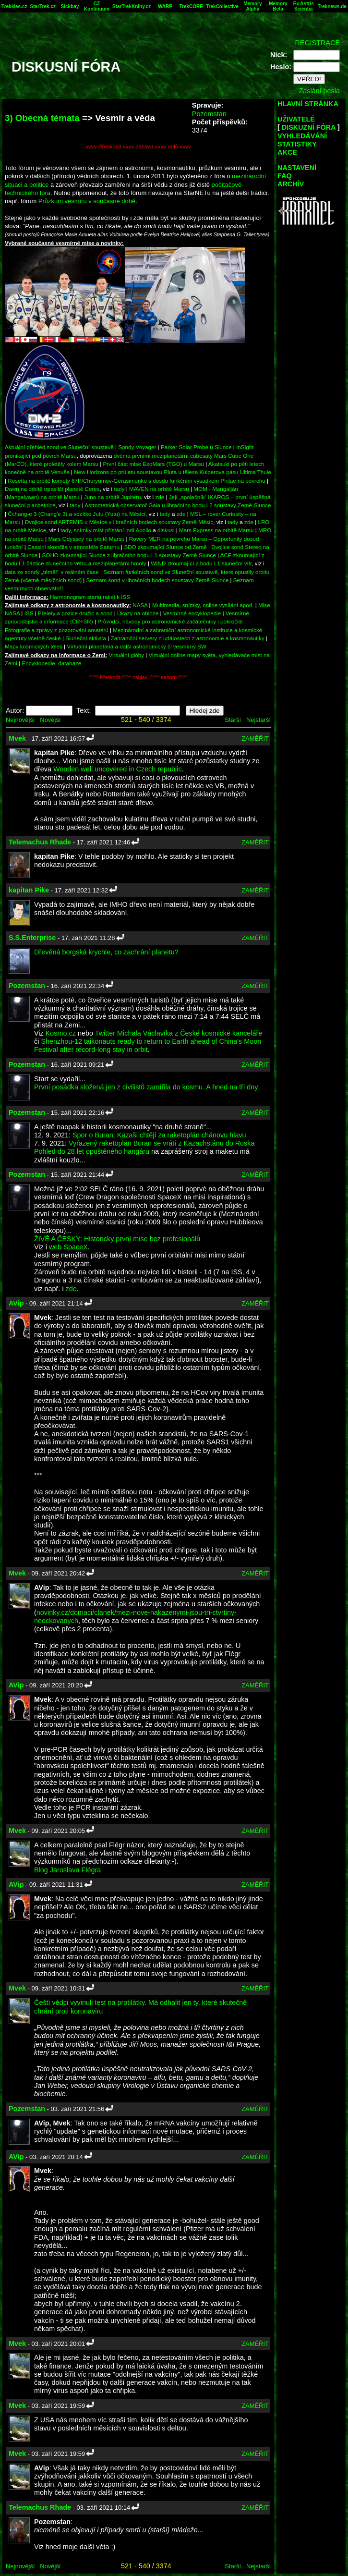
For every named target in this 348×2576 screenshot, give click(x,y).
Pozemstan (209, 114)
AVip (16, 1303)
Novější (50, 719)
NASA (139, 605)
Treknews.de (332, 6)
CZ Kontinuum (96, 6)
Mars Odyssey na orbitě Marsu (86, 539)
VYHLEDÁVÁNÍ (302, 136)
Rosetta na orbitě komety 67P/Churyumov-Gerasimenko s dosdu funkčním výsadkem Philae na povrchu (136, 480)
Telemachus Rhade (40, 842)
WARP (165, 6)
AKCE (287, 152)
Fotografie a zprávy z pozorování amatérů (56, 630)
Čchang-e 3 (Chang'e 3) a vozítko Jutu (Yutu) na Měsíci (76, 514)
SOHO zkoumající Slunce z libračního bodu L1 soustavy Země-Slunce (129, 555)
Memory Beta (278, 6)
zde (159, 497)
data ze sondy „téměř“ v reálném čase (52, 572)
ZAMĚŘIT (255, 738)
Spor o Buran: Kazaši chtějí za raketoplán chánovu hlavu (159, 1135)
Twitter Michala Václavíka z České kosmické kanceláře (179, 1033)
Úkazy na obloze (137, 613)
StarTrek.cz (43, 6)
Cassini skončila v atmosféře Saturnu (73, 547)
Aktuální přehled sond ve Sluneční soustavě (59, 447)
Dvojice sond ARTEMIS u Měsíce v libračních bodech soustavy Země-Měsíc (119, 522)
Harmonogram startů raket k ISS (90, 597)
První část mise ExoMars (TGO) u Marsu (153, 464)
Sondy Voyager (137, 447)
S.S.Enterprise (32, 937)
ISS (29, 613)
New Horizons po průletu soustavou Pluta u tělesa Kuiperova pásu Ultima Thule (172, 472)
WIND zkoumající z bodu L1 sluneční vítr (201, 563)
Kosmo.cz (61, 1033)
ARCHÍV (290, 184)
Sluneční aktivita (85, 638)
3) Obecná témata (42, 118)
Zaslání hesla (319, 91)
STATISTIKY (297, 144)
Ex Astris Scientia (303, 6)
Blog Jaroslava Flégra (67, 1870)
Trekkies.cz (14, 6)
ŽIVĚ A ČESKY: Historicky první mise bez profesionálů (117, 1239)
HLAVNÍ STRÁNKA (307, 104)
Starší (233, 719)
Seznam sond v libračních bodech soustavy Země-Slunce (157, 580)
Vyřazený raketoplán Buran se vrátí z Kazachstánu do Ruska (161, 1143)
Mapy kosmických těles (33, 646)
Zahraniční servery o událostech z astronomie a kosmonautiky (187, 638)
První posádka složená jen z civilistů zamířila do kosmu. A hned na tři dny (146, 1087)
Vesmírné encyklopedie (192, 613)
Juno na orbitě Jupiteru (112, 497)
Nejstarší (258, 719)
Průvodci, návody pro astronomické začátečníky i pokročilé (170, 621)
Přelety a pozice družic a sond (76, 613)
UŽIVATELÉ (296, 119)
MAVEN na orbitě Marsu (159, 489)
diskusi (166, 530)
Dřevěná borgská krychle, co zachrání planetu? (106, 952)
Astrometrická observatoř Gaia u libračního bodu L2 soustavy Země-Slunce (177, 505)
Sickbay (70, 6)
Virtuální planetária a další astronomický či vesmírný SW (136, 646)
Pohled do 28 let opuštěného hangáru (91, 1151)
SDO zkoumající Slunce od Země (165, 547)
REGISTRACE (317, 43)
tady (119, 489)
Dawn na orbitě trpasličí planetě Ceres (52, 489)
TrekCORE (191, 6)
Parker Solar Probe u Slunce (196, 447)
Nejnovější (20, 719)
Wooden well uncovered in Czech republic (117, 769)
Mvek (17, 738)
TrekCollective (222, 6)
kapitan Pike (29, 890)
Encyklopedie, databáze (51, 663)
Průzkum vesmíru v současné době (86, 201)
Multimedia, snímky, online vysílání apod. (203, 605)
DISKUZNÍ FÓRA (309, 127)
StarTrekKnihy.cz (131, 6)
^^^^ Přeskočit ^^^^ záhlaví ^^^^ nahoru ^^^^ (138, 677)
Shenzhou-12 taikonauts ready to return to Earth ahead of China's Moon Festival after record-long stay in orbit (147, 1045)
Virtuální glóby (126, 655)
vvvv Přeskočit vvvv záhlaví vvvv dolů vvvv (138, 146)
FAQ (284, 176)
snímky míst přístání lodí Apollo (112, 530)
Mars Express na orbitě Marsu (216, 530)
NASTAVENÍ (296, 167)
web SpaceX (68, 1247)
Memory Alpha (252, 6)
